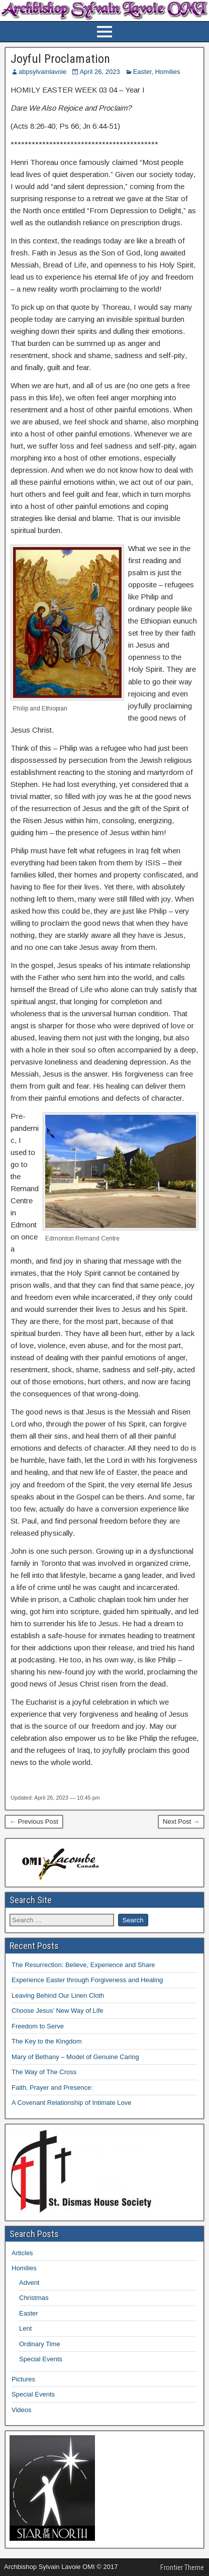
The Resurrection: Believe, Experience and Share (83, 1965)
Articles (22, 2253)
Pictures (23, 2379)
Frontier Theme (182, 2567)
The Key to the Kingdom (46, 2041)
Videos (22, 2410)
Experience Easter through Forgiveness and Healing (87, 1980)
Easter (142, 71)
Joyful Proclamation (60, 59)
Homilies (167, 71)
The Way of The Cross (44, 2072)
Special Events (40, 2359)
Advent (29, 2282)
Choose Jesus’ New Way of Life (57, 2010)
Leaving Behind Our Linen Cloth (58, 1995)
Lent (25, 2328)
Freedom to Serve (38, 2026)
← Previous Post (34, 1821)
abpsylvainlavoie (42, 71)
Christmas (34, 2297)
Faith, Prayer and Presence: (52, 2087)
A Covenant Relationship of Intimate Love (71, 2102)
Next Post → (181, 1821)
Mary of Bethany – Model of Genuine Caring (75, 2057)
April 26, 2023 (99, 71)
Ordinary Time (39, 2344)
